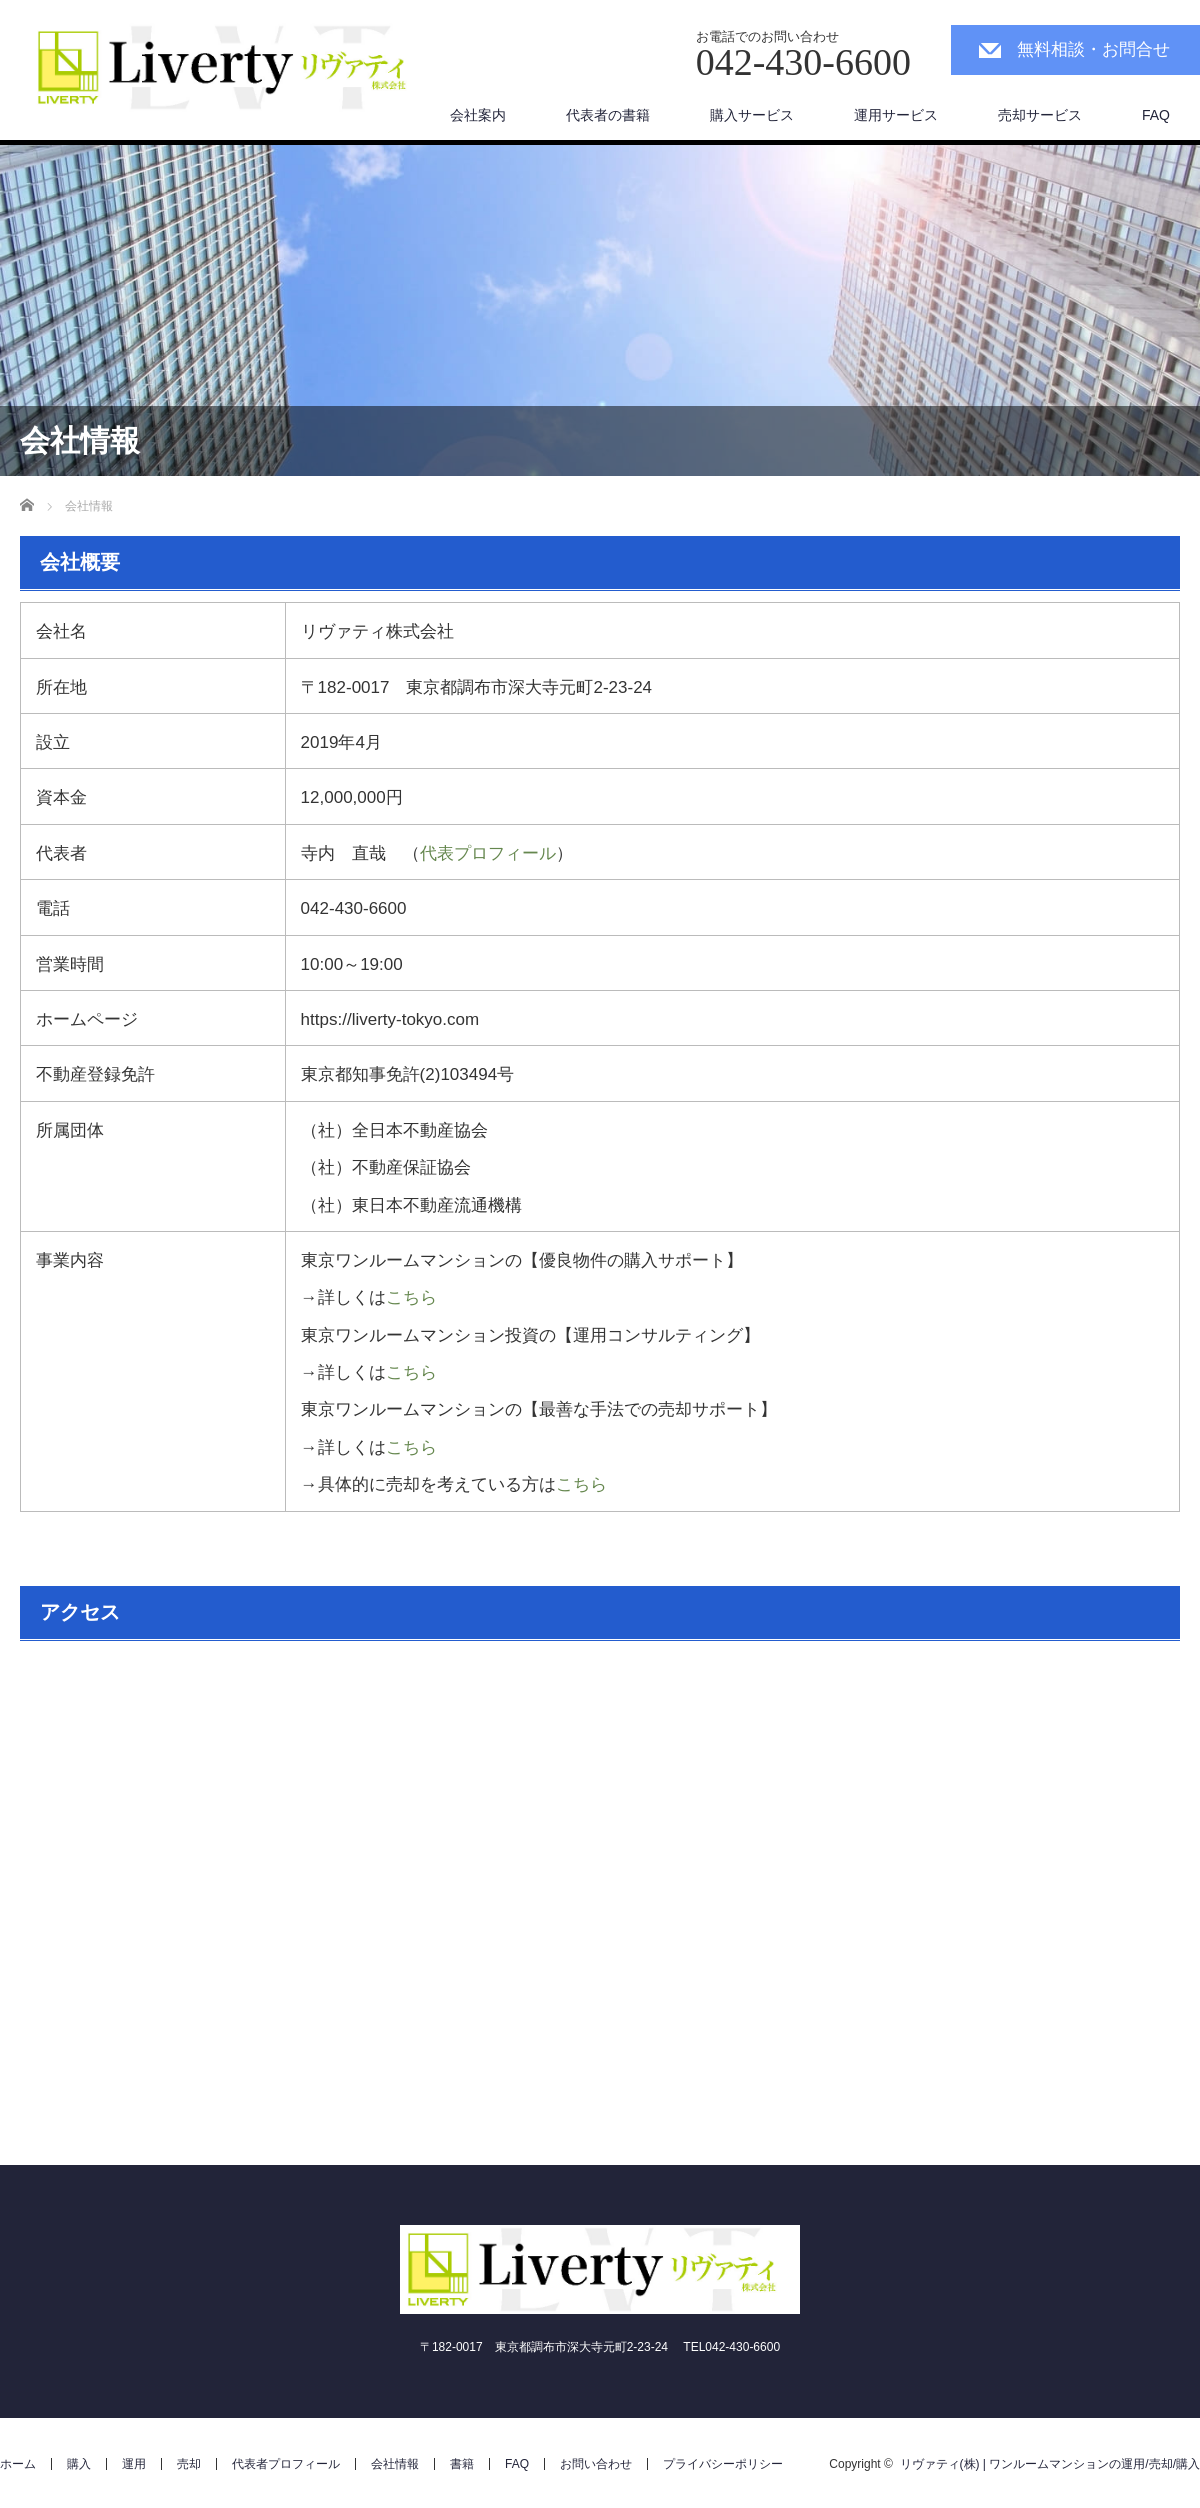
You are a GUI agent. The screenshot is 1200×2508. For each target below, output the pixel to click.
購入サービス (752, 115)
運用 (134, 2464)
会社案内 (478, 115)
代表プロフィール (488, 853)
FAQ (1156, 115)
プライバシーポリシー (723, 2464)
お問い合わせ (596, 2464)
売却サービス (1040, 115)
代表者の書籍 (608, 115)
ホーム (18, 2464)
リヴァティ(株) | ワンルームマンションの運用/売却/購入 (1050, 2464)
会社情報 (395, 2464)
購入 (79, 2464)
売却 (189, 2464)
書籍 (462, 2464)
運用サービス (896, 115)
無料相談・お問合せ (1093, 49)
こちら (411, 1297)
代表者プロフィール (286, 2464)
